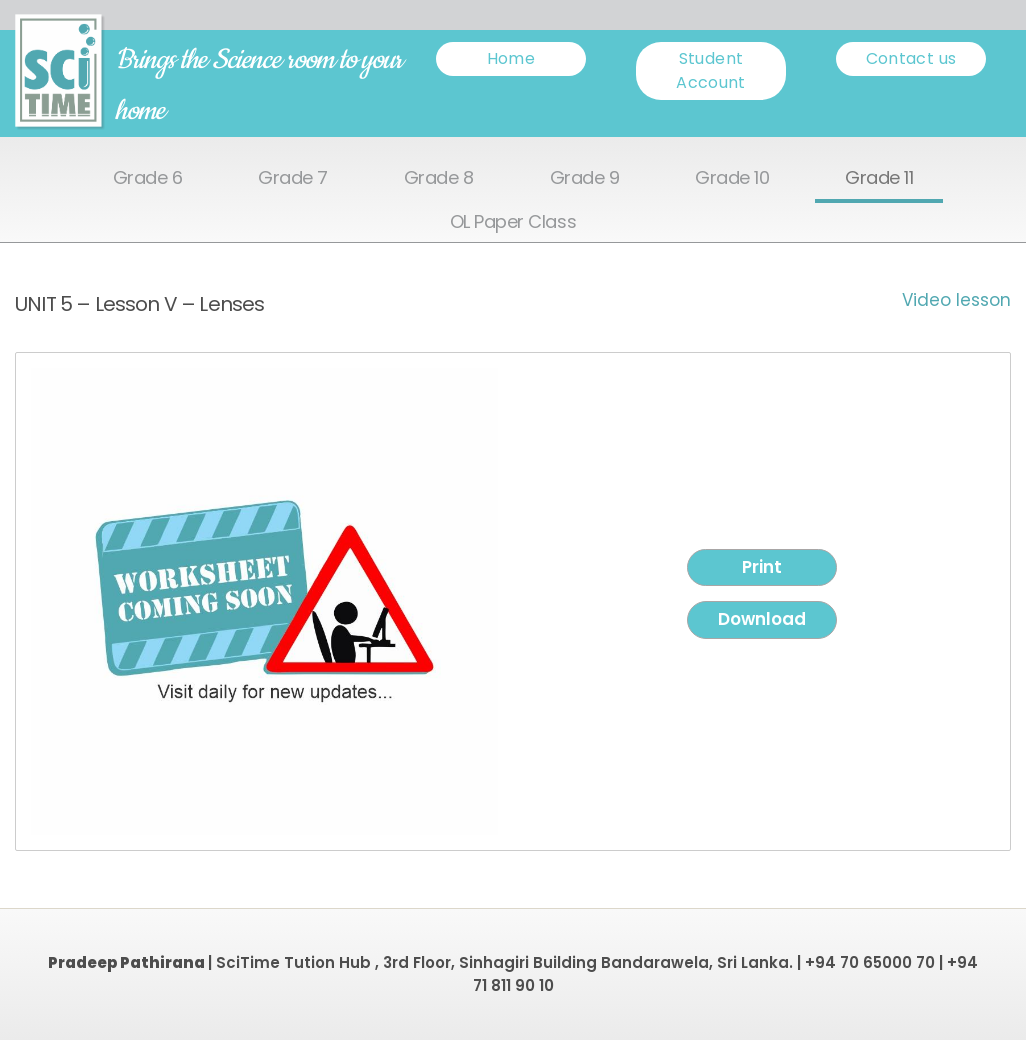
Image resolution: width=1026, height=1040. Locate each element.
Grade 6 (148, 178)
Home (511, 58)
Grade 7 (293, 178)
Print (762, 567)
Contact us (911, 58)
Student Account (711, 70)
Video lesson (956, 300)
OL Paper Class (513, 222)
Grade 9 (585, 178)
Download (762, 619)
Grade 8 (439, 178)
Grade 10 (732, 178)
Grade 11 (879, 178)
